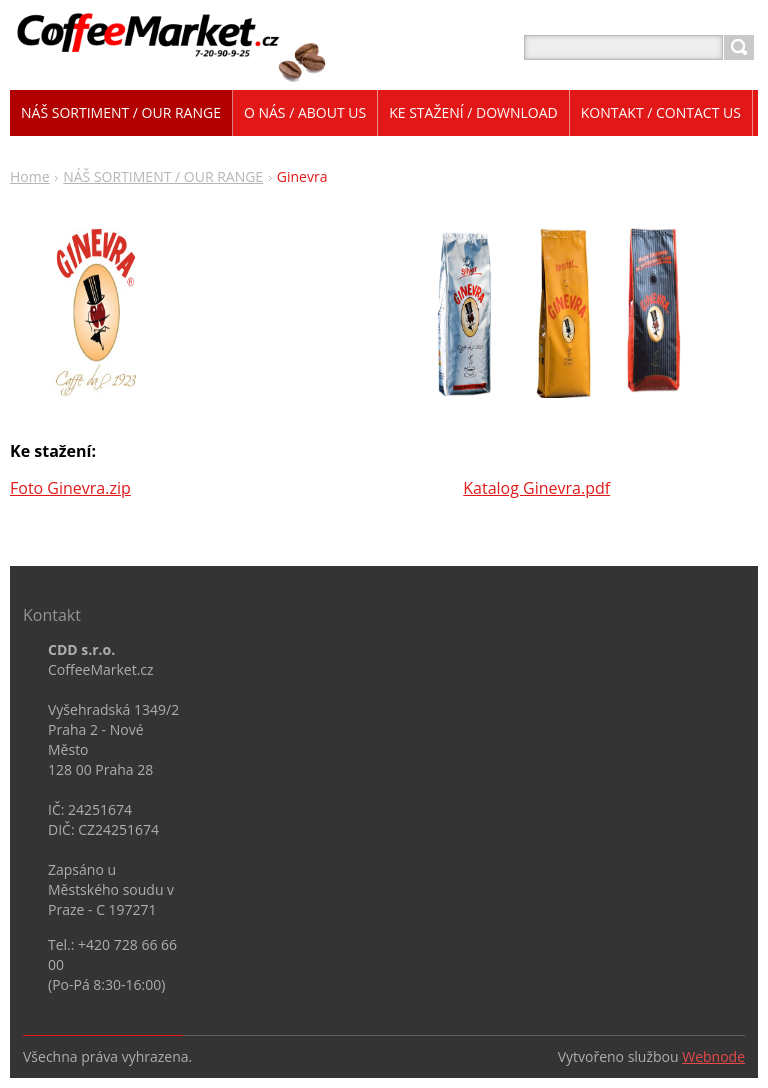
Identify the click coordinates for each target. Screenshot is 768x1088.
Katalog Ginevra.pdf (536, 488)
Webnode (713, 1056)
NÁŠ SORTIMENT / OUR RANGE (163, 176)
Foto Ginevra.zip (70, 488)
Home (30, 176)
